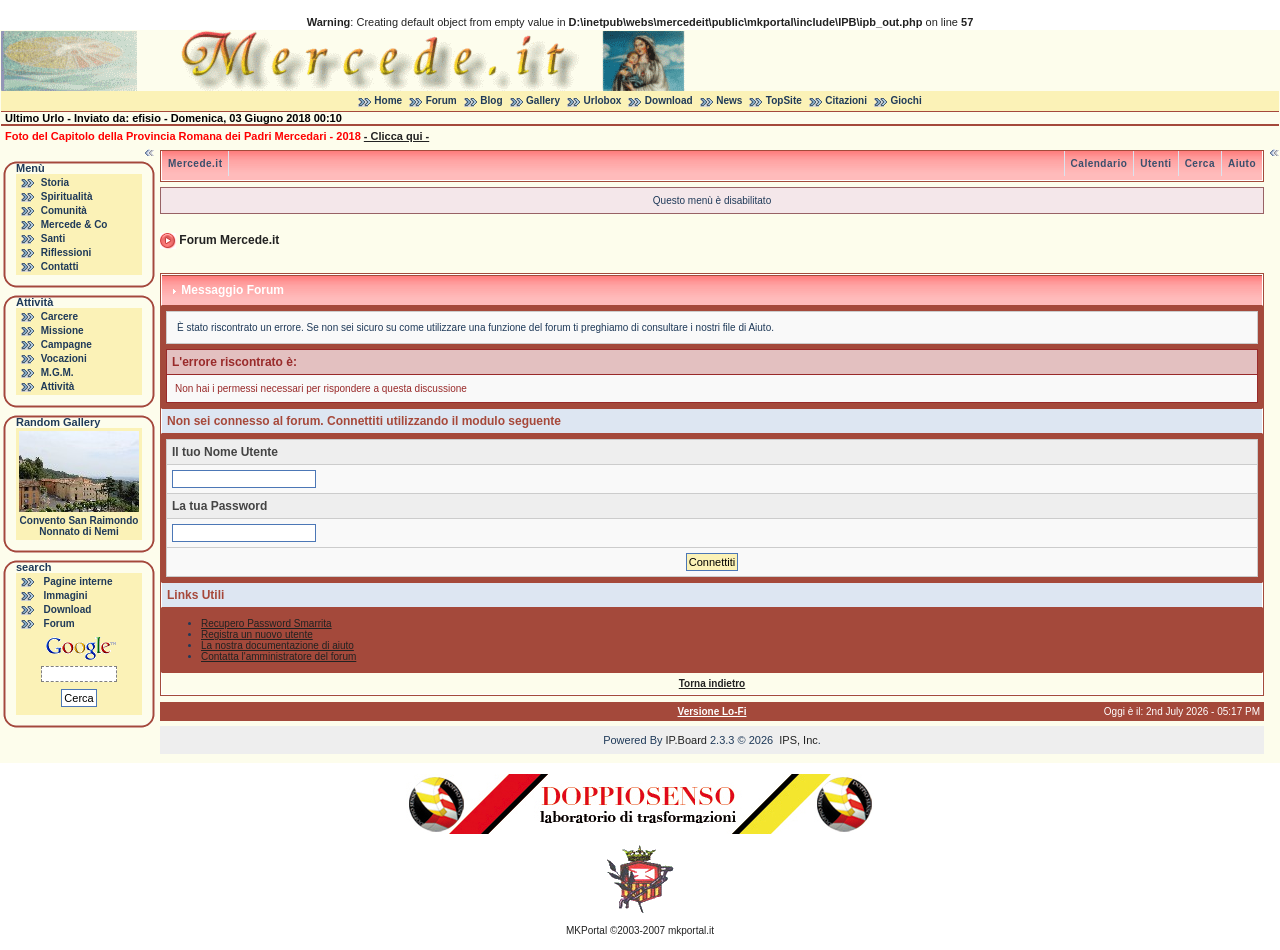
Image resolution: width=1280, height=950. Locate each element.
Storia (55, 182)
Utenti (1155, 163)
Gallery (543, 100)
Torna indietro (712, 683)
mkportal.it (691, 930)
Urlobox (603, 100)
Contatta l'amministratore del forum (278, 656)
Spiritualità (67, 196)
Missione (62, 330)
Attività (57, 386)
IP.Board (686, 740)
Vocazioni (64, 358)
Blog (491, 100)
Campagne (66, 344)
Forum (441, 100)
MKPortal (586, 930)
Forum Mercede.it (229, 240)
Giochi (906, 100)
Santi (53, 238)
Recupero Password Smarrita (266, 623)
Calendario (1099, 163)
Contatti (60, 266)
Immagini (66, 595)
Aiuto (1242, 163)
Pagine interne (78, 581)
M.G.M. (57, 372)
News (729, 100)
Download (669, 100)
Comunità (64, 210)
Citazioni (846, 100)
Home (388, 100)
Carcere (59, 316)
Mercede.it (195, 163)
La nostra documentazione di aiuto (277, 645)
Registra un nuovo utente (257, 634)
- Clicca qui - (396, 136)
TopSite (784, 100)
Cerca (1200, 163)
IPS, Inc (798, 740)
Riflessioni (66, 252)
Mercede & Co (74, 224)
